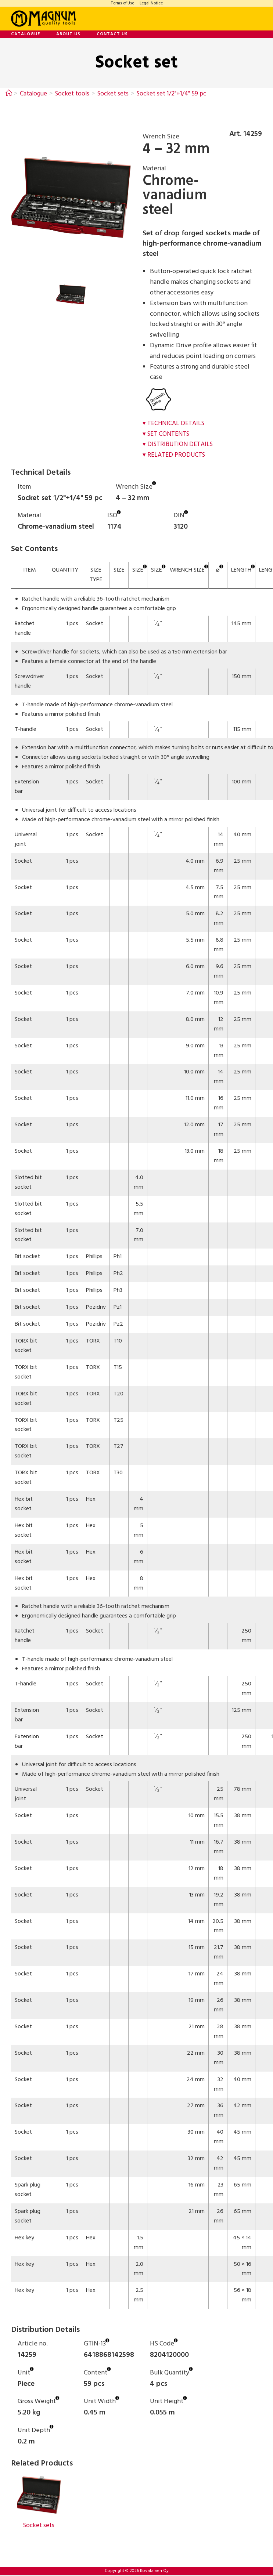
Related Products (176, 455)
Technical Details (176, 423)
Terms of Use (122, 3)
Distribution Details (181, 444)
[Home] (9, 93)
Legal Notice (151, 3)
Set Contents (169, 434)
